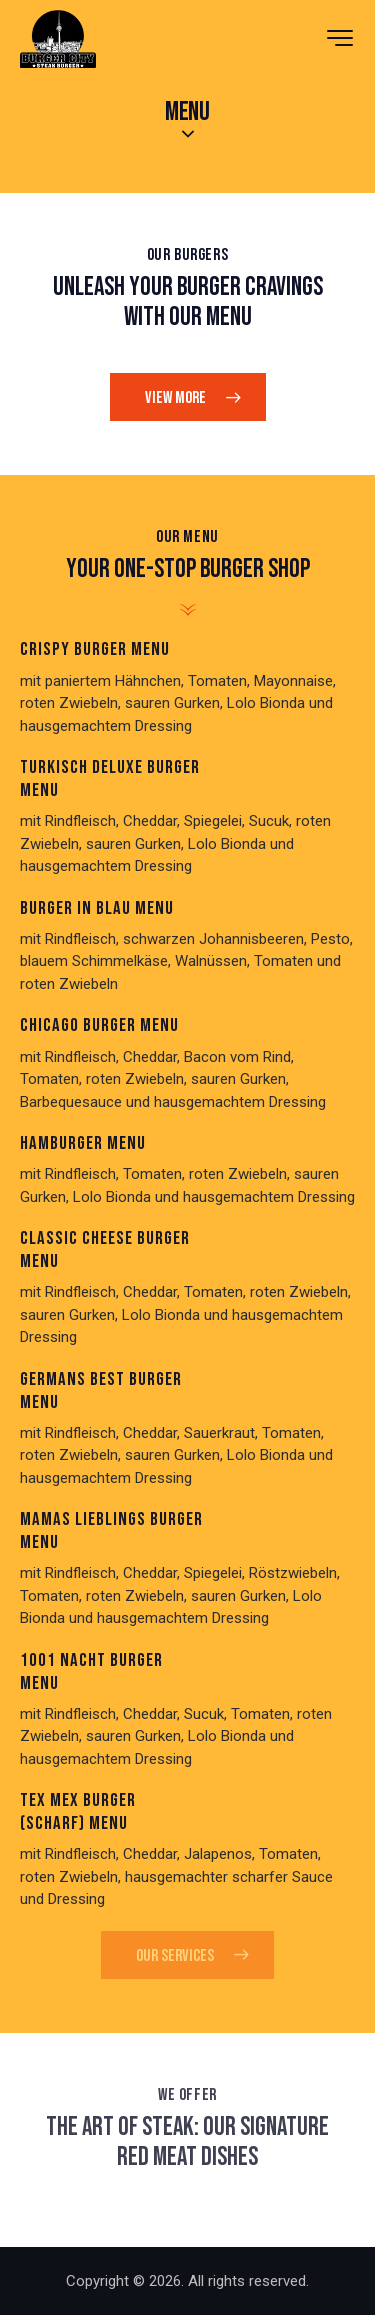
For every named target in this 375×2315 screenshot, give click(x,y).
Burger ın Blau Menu (97, 909)
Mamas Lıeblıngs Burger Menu (111, 1531)
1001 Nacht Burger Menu (91, 1672)
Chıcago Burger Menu (99, 1026)
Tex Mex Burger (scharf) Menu (78, 1812)
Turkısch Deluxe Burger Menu (110, 779)
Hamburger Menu (83, 1144)
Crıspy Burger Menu (95, 650)
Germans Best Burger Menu (101, 1391)
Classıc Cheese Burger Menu (105, 1250)
